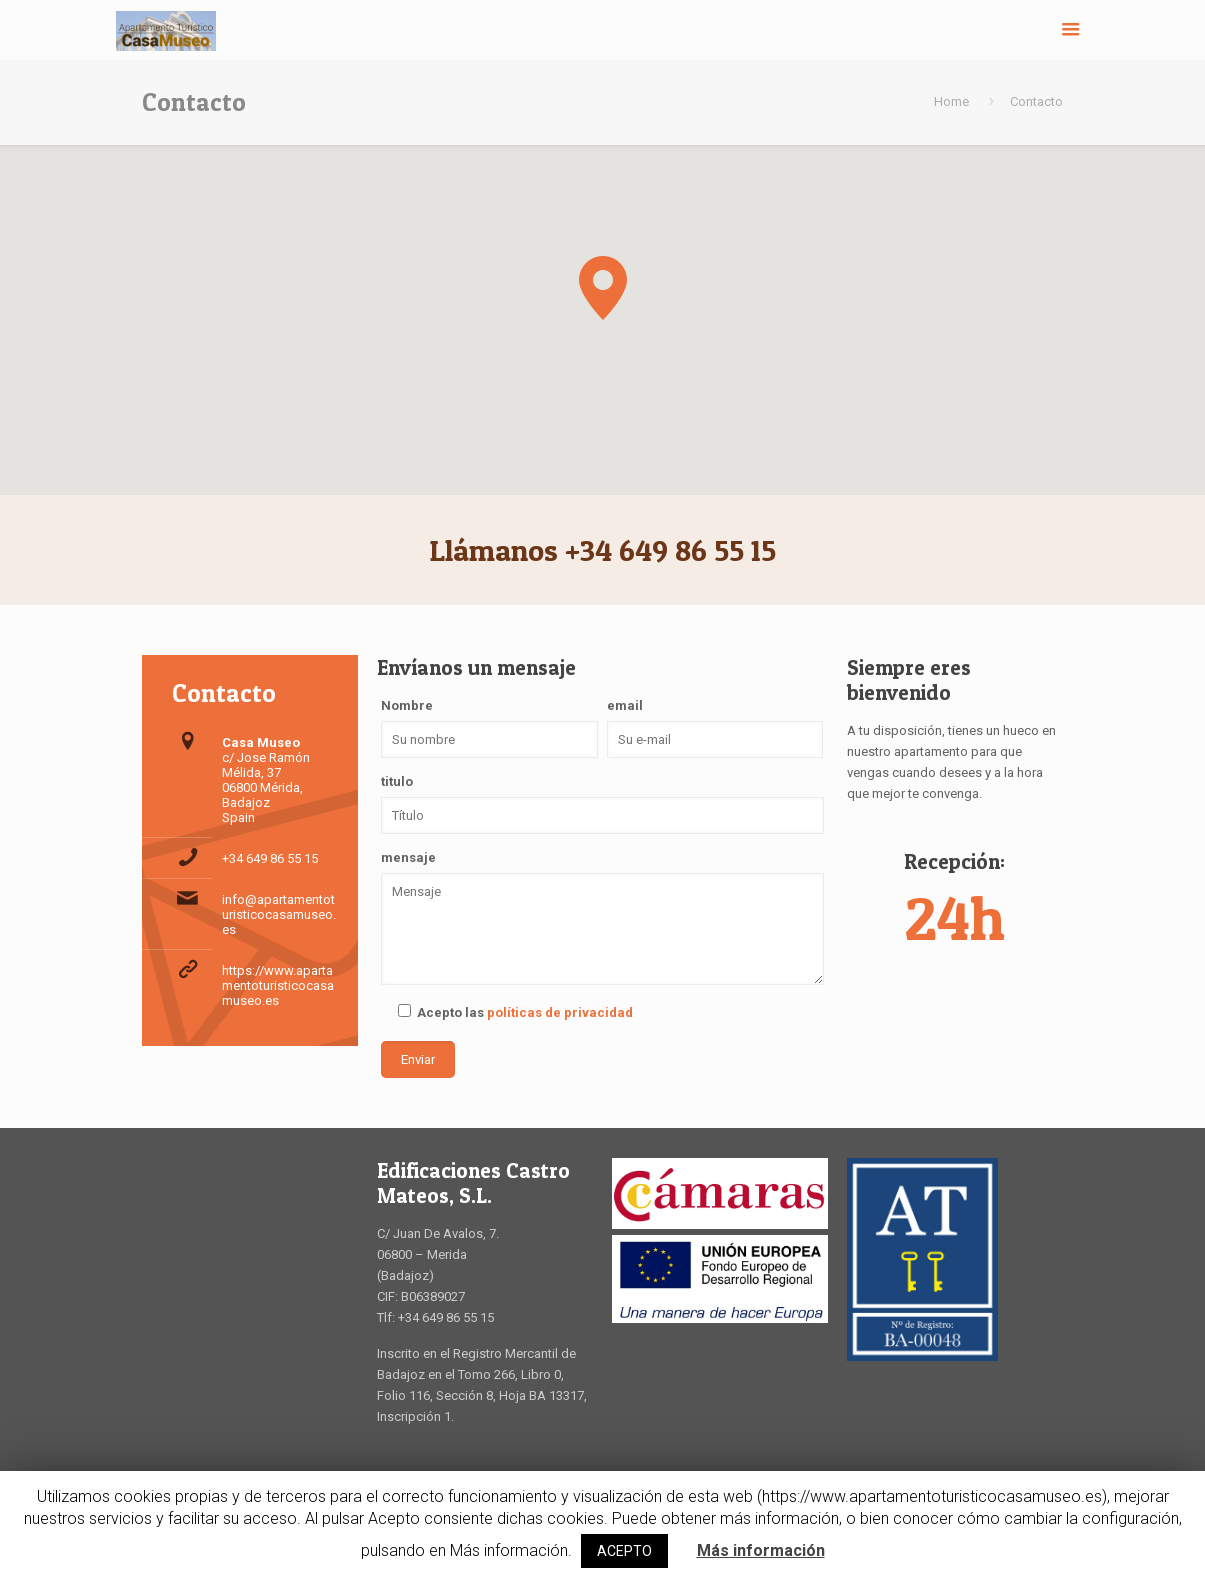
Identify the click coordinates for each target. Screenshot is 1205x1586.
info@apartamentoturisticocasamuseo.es (279, 914)
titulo (397, 781)
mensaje (408, 857)
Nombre (407, 705)
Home (951, 101)
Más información (761, 1550)
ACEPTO (624, 1551)
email (625, 705)
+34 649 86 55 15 (270, 858)
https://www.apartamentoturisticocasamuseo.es (278, 985)
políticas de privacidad (560, 1012)
